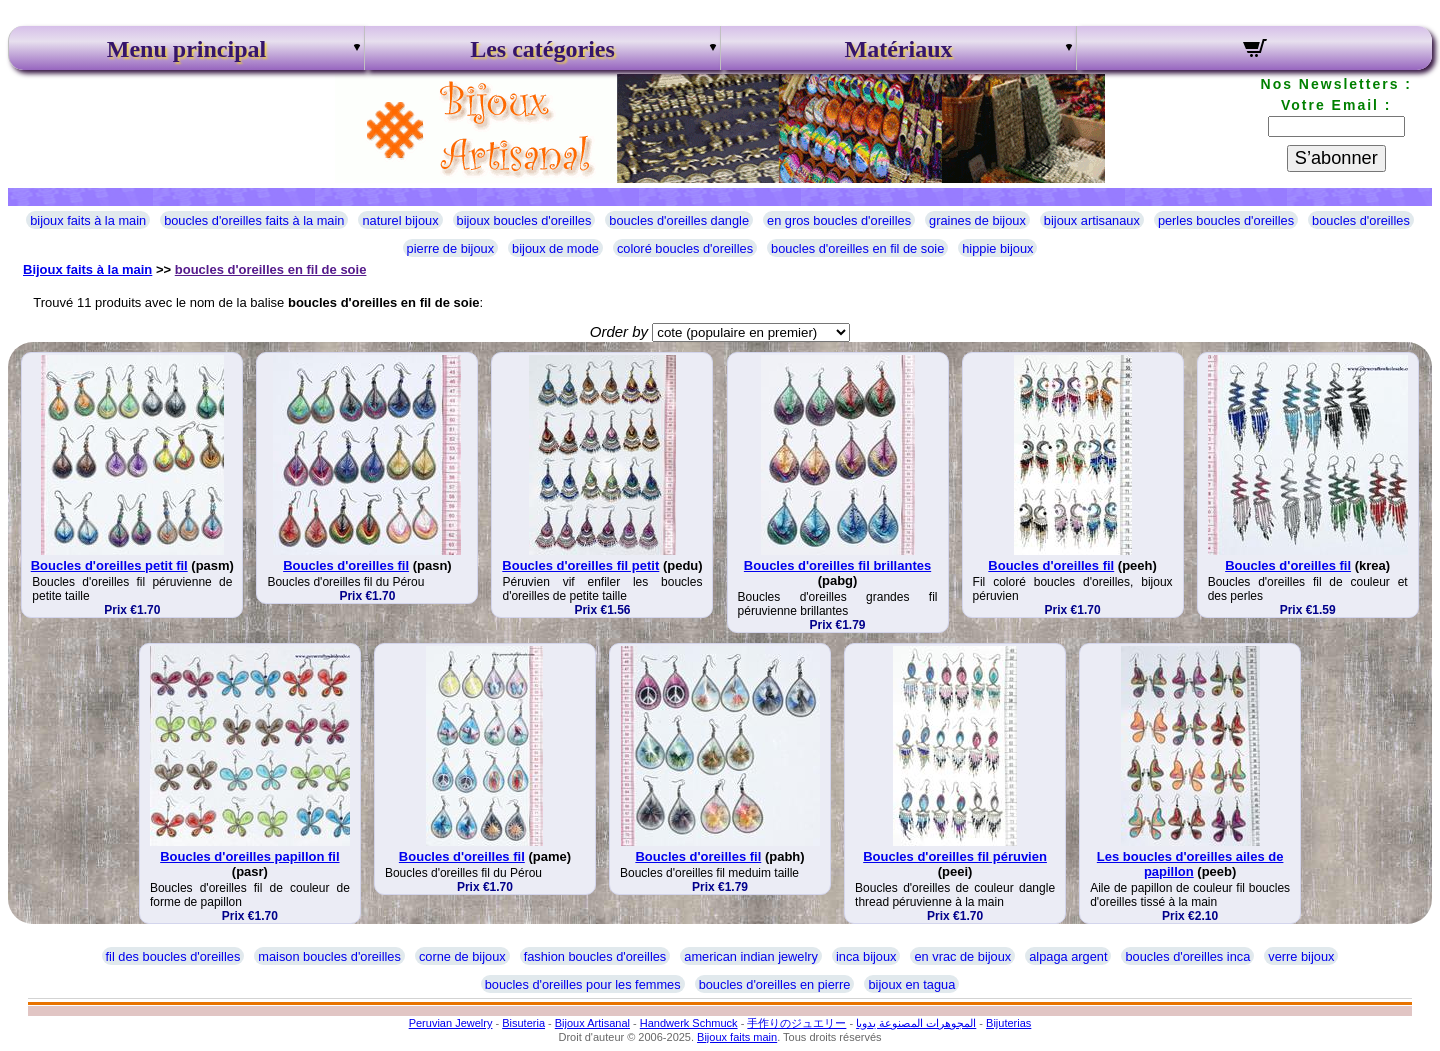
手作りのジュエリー (796, 1023)
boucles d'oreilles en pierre (775, 984)
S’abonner (1336, 158)
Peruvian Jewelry (451, 1023)
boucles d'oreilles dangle (679, 220)
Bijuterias (1008, 1023)
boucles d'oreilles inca (1187, 956)
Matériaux (899, 49)
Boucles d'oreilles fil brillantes (837, 565)
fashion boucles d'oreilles (595, 956)
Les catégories (542, 49)
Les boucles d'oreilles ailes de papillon (1190, 864)
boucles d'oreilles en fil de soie (857, 248)
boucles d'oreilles (1361, 220)
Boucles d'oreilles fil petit (580, 565)
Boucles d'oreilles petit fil (109, 565)
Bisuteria (523, 1023)
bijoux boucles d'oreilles (524, 220)
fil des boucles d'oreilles (173, 956)
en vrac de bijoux (962, 956)
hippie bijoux (997, 248)
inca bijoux (866, 956)
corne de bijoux (462, 956)
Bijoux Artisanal (592, 1023)
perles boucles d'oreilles (1226, 220)
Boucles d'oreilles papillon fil (249, 856)
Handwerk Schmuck (689, 1023)
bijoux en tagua (911, 984)
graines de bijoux (977, 220)
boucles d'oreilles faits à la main (254, 220)
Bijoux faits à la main (87, 269)
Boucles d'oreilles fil (346, 565)
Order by (619, 331)
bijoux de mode (555, 248)
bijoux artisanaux (1092, 220)
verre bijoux (1301, 956)
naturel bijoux (400, 220)
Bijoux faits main (737, 1037)
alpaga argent (1068, 956)
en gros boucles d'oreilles (839, 220)
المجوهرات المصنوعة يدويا (916, 1023)
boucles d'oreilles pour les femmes (583, 984)
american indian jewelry (751, 956)
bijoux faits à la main (88, 220)
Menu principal (186, 49)
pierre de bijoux (451, 248)
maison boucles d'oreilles (329, 956)
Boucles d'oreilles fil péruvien (955, 856)
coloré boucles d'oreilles (685, 248)
